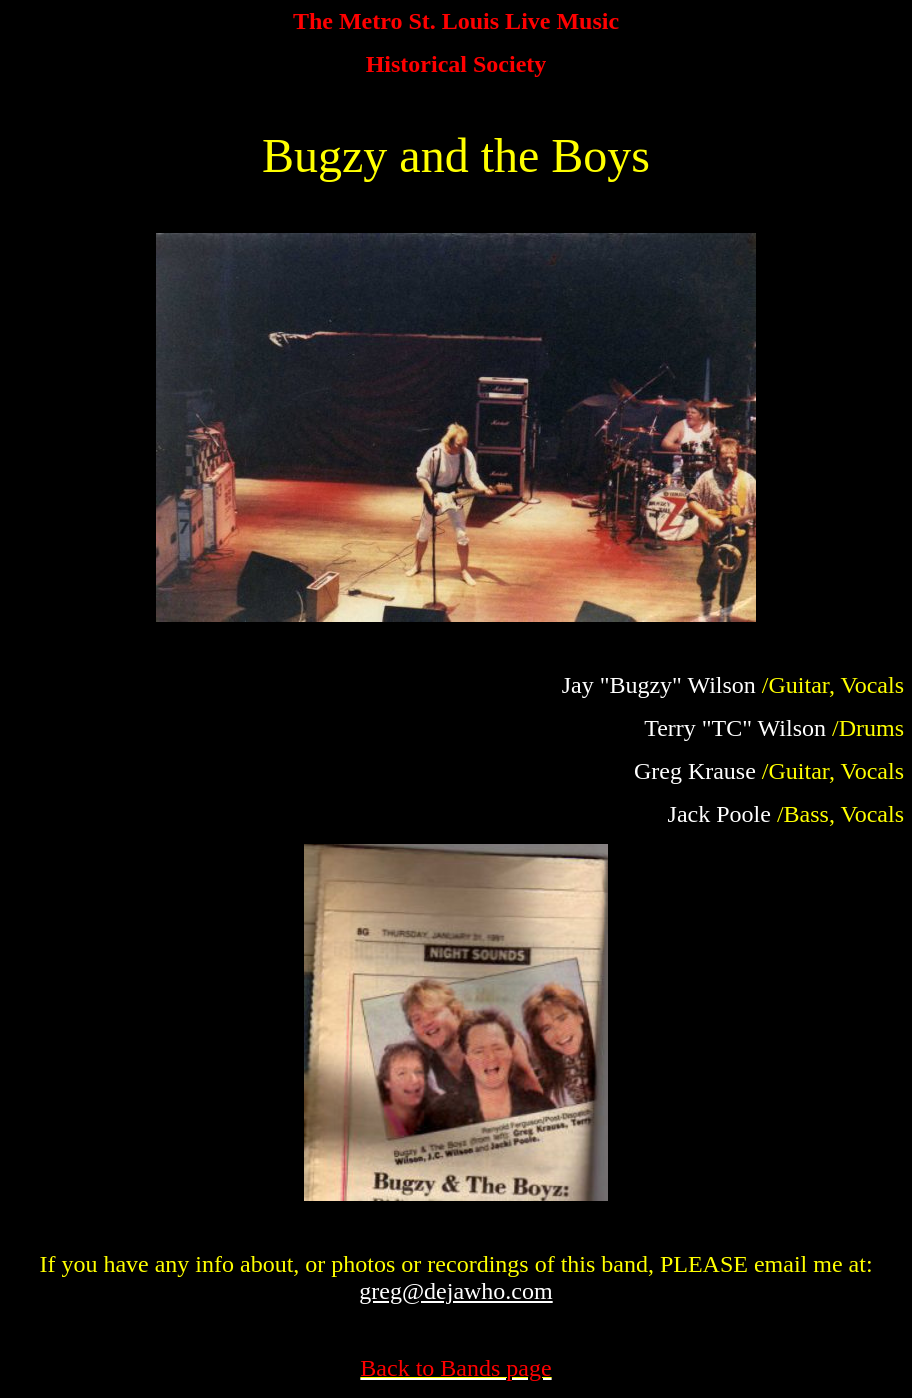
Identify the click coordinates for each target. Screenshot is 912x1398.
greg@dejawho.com (455, 1291)
